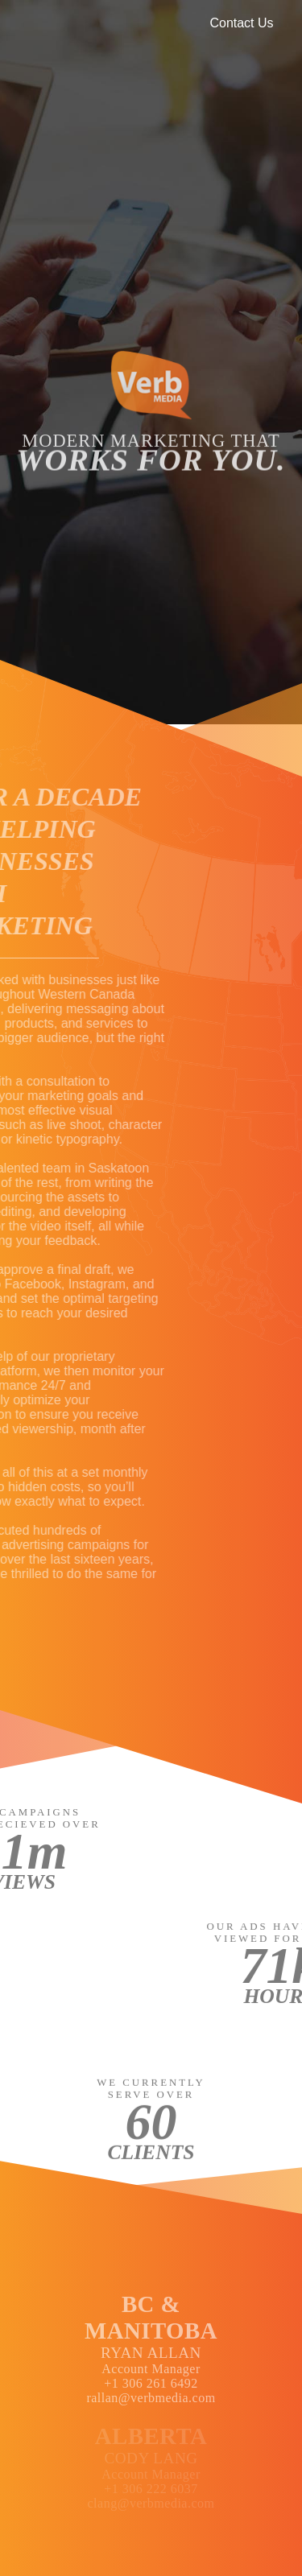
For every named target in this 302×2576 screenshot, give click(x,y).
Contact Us (241, 23)
